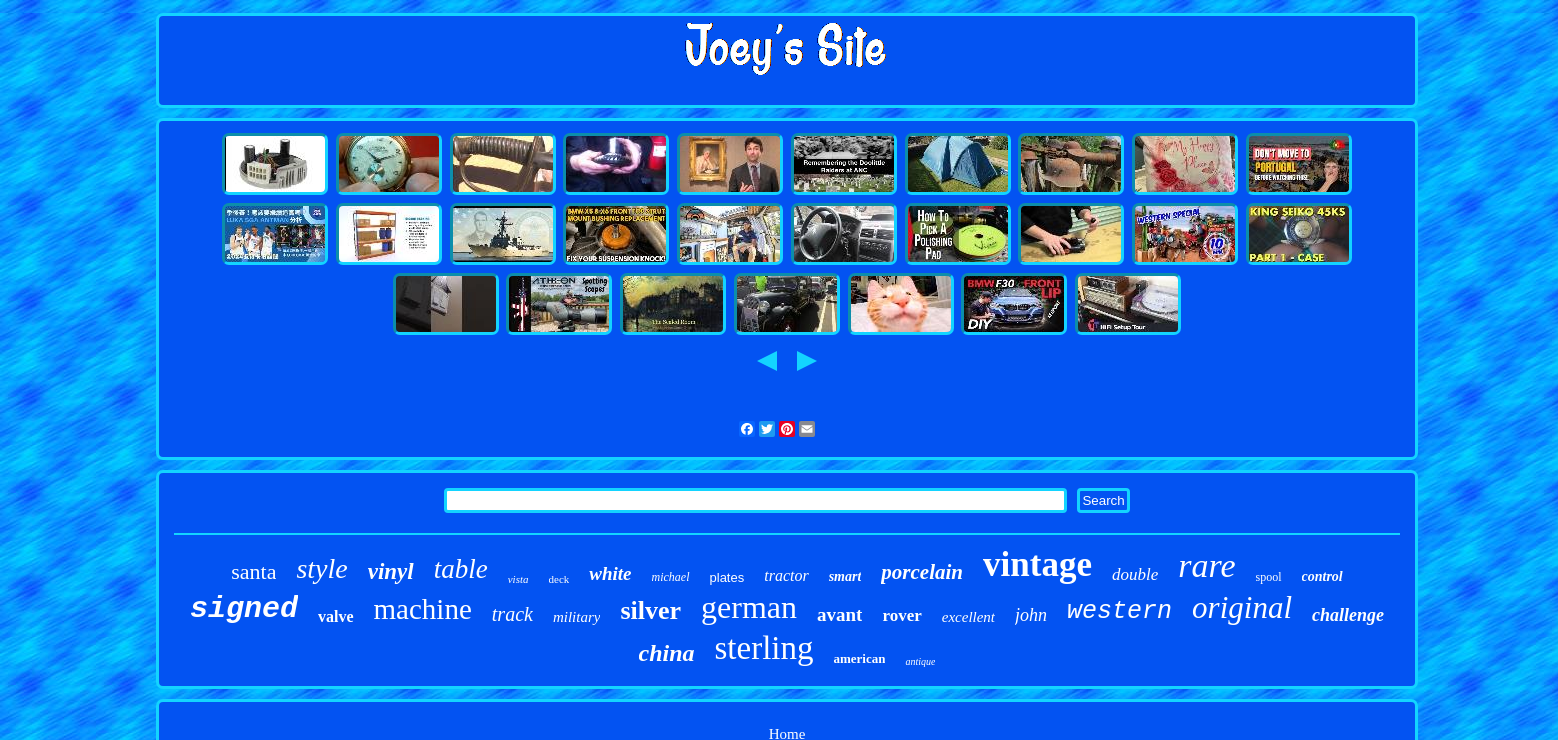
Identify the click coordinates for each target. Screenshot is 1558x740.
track (512, 614)
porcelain (922, 572)
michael (671, 577)
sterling (764, 648)
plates (727, 577)
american (860, 658)
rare (1206, 565)
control (1322, 576)
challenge (1348, 615)
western (1119, 611)
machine (423, 609)
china (667, 653)
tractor (786, 575)
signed (244, 609)
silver (650, 610)
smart (845, 576)
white (610, 573)
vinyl (391, 571)
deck (559, 579)
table (461, 569)
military (577, 617)
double (1135, 574)
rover (901, 615)
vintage (1037, 564)
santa (253, 571)
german (749, 607)
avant (839, 614)
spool (1269, 577)
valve (336, 616)
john (1031, 615)
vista (518, 579)
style (321, 568)
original (1242, 607)
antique (920, 661)
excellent (968, 617)
